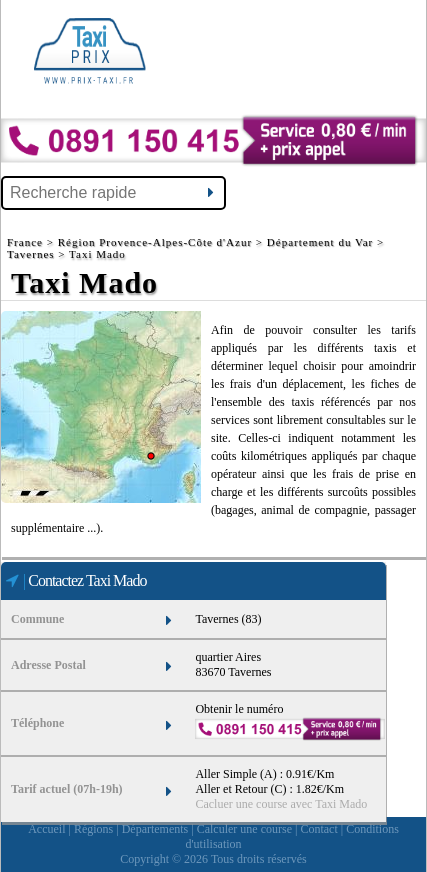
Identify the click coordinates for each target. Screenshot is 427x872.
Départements (155, 829)
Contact (318, 829)
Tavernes (31, 254)
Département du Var (320, 242)
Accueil (46, 829)
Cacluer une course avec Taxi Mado (281, 804)
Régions (93, 829)
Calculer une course (244, 829)
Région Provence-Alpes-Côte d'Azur (155, 242)
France (27, 242)
